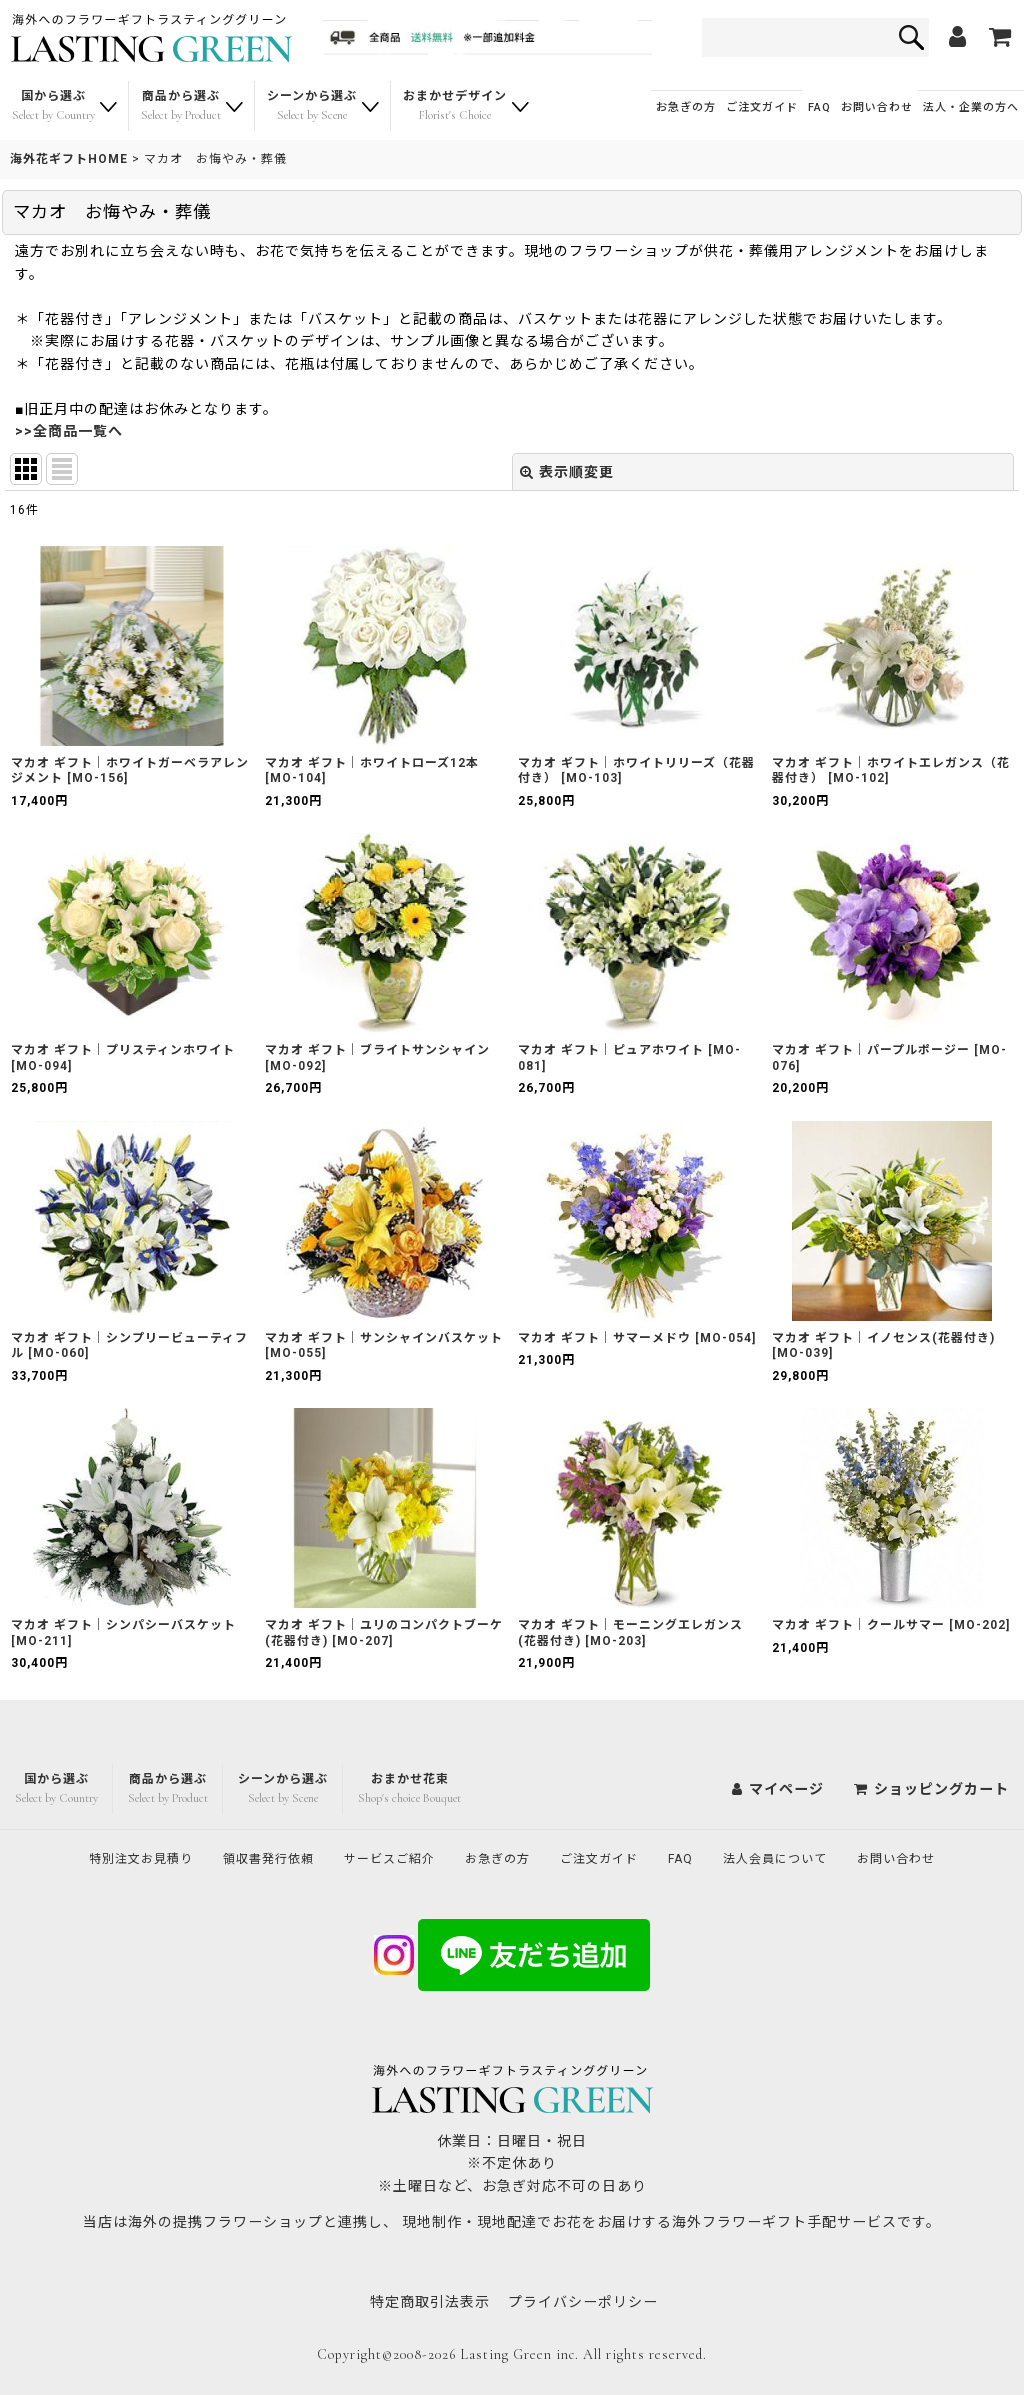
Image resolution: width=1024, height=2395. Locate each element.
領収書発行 (242, 1857)
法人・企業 (971, 107)
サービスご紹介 (377, 1857)
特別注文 (100, 1857)
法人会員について (804, 1857)
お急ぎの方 (686, 107)
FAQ (819, 107)
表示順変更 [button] (567, 472)
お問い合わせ (877, 107)
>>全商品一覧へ (69, 431)
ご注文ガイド (762, 107)
